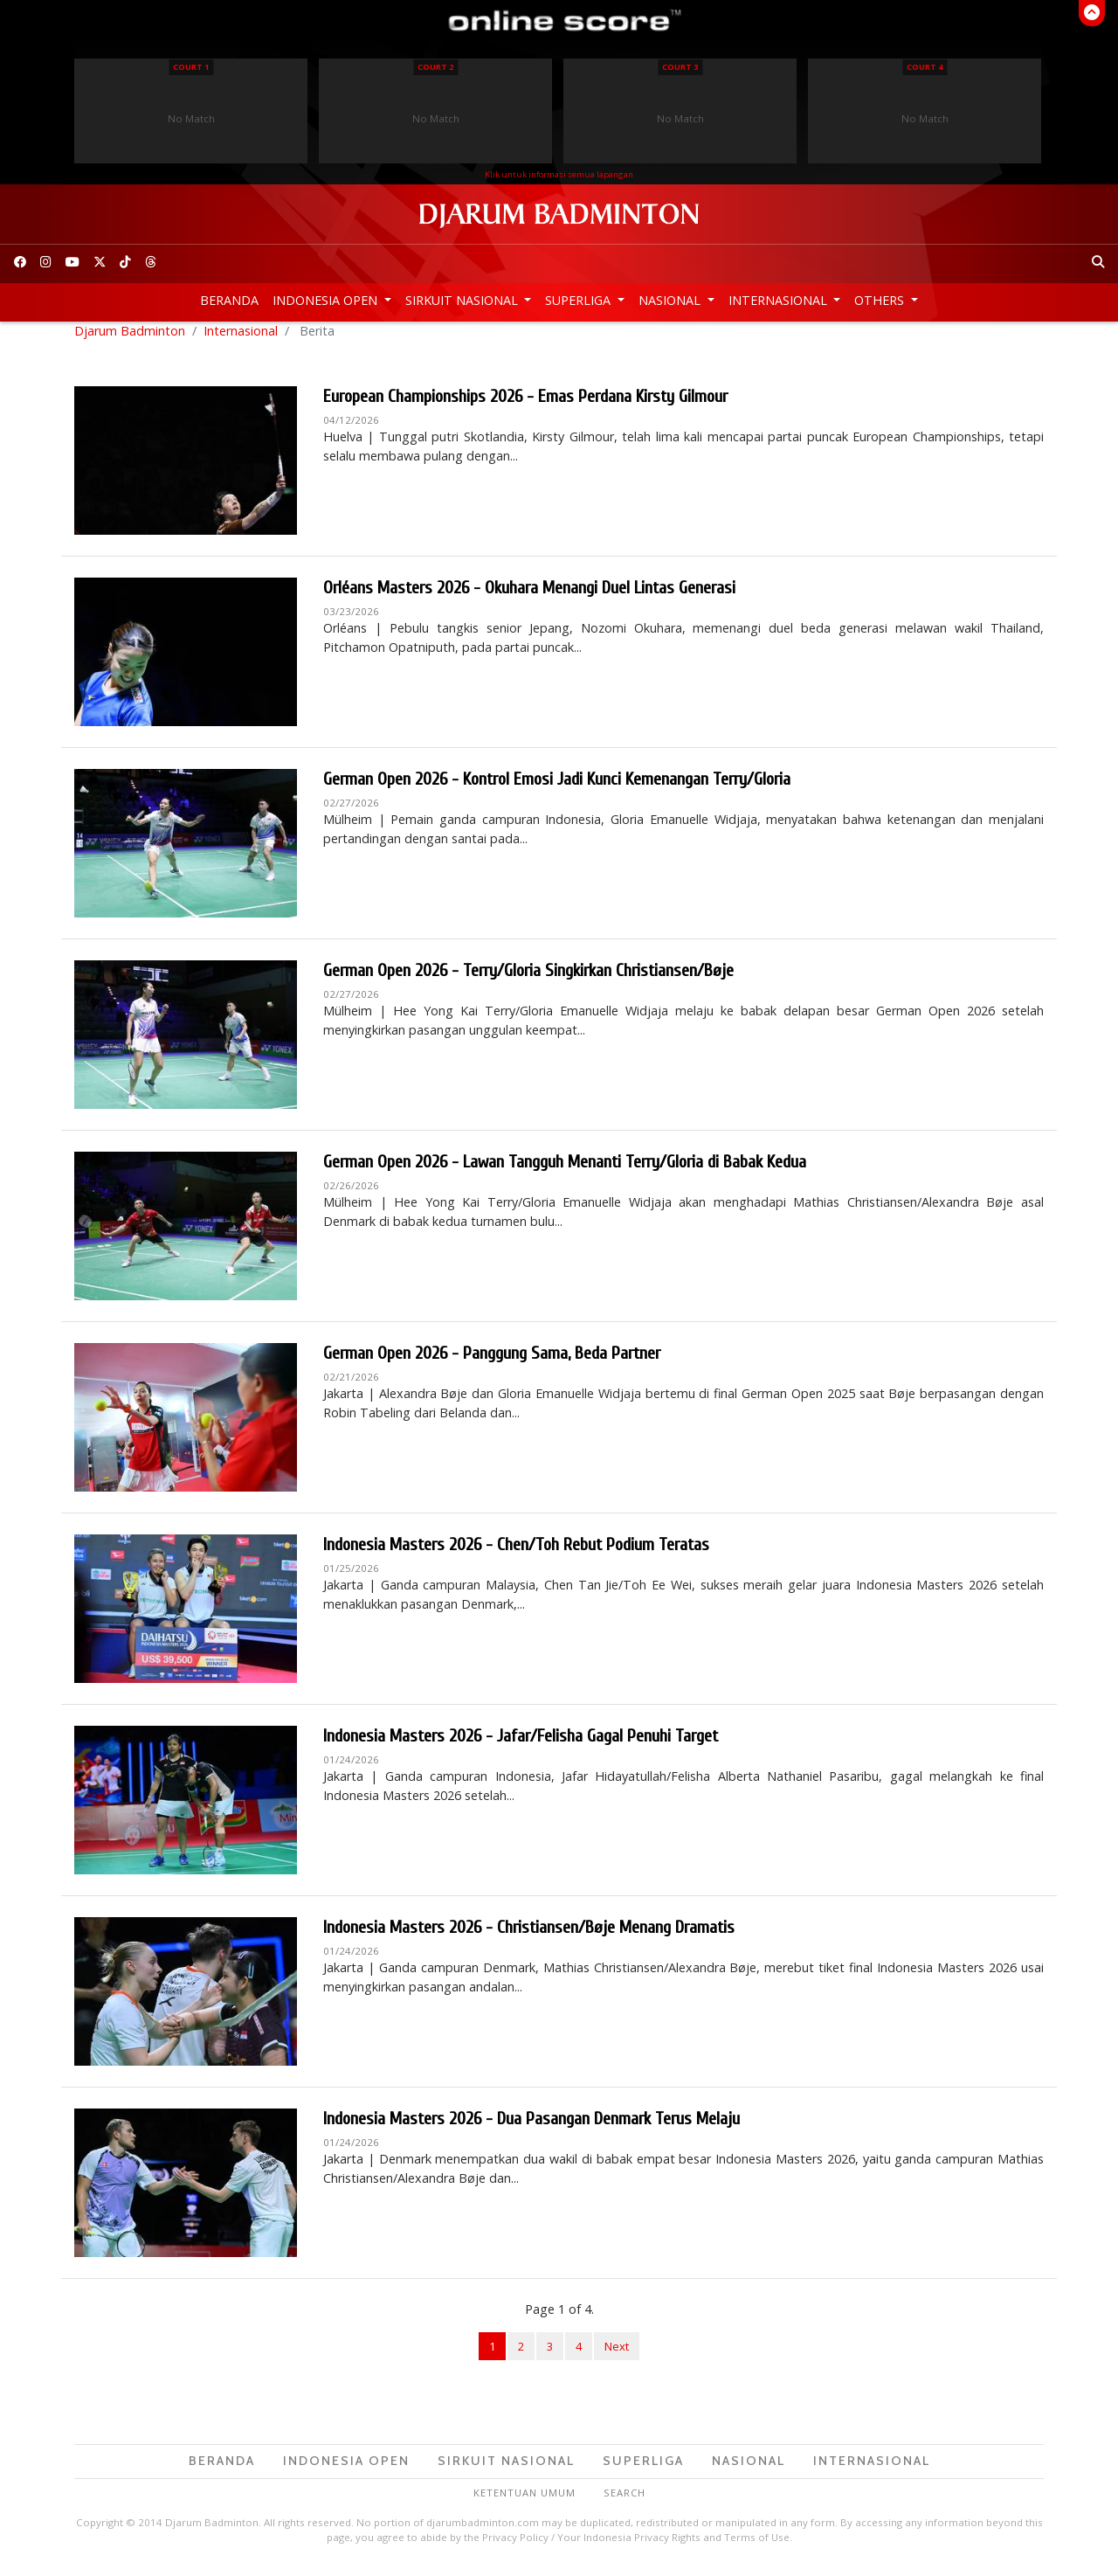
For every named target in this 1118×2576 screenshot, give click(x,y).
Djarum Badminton (129, 341)
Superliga (579, 300)
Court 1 (191, 67)
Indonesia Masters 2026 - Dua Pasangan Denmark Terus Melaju (531, 2129)
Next (616, 2357)
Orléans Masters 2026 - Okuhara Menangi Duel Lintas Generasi (529, 598)
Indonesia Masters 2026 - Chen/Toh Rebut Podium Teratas (516, 1555)
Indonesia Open (327, 300)
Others (881, 300)
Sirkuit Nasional (463, 300)
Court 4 (924, 67)
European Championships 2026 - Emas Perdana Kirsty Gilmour (525, 407)
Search (624, 2503)
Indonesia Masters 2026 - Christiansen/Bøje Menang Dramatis (529, 1938)
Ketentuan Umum (524, 2503)
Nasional (671, 300)
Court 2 (435, 67)
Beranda (229, 300)
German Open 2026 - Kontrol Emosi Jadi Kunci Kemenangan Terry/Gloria (556, 789)
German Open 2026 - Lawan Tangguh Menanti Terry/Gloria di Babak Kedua (564, 1172)
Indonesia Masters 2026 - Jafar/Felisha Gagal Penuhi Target (520, 1746)
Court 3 (680, 67)
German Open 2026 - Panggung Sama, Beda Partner (491, 1364)
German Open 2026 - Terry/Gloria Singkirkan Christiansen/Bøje (528, 981)
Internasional (779, 300)
